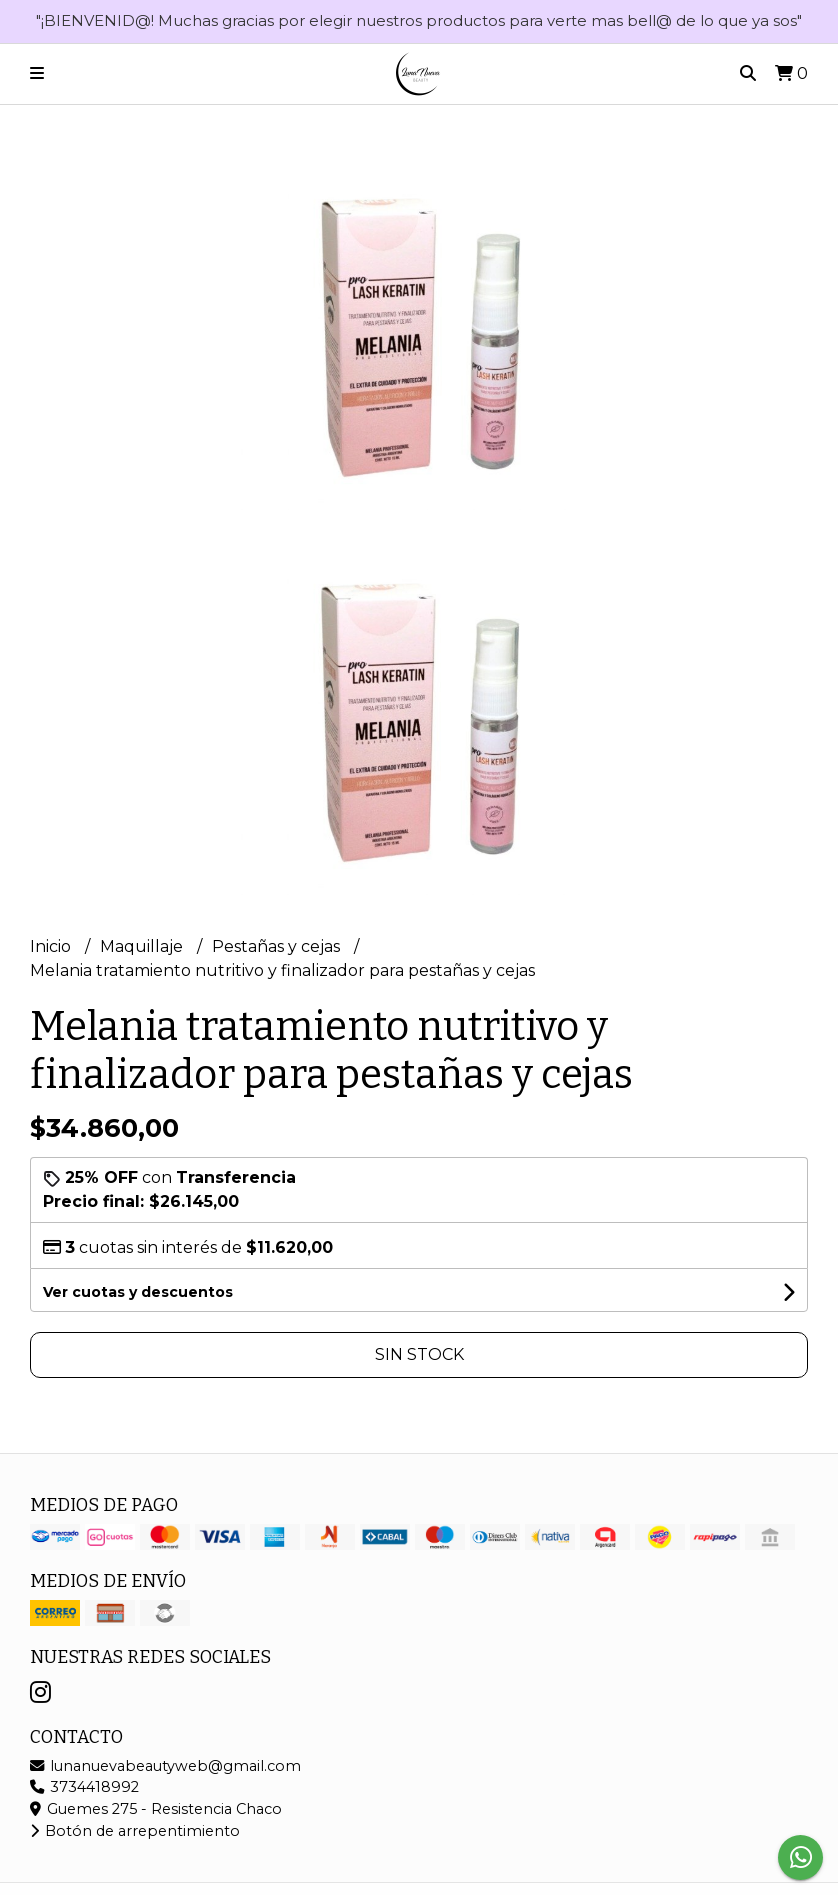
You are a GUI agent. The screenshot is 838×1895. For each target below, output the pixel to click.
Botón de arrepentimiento (135, 1831)
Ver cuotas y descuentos (138, 1292)
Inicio (52, 946)
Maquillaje (143, 946)
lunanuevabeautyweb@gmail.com (165, 1766)
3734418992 (84, 1787)
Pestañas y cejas (278, 946)
